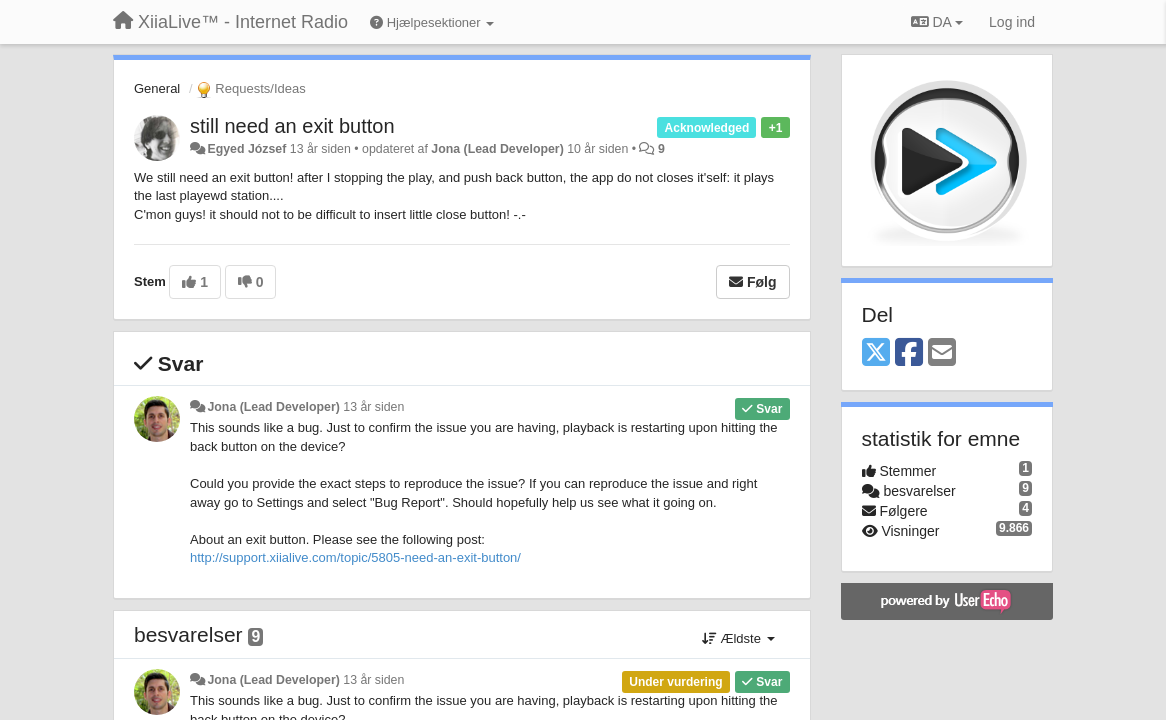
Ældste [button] (738, 638)
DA (937, 22)
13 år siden (373, 407)
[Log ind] (1012, 22)
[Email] (942, 353)
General (157, 88)
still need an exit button (292, 126)
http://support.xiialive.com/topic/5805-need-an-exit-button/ (355, 557)
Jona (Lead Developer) (497, 149)
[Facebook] (909, 353)
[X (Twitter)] (876, 353)
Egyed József (246, 149)
